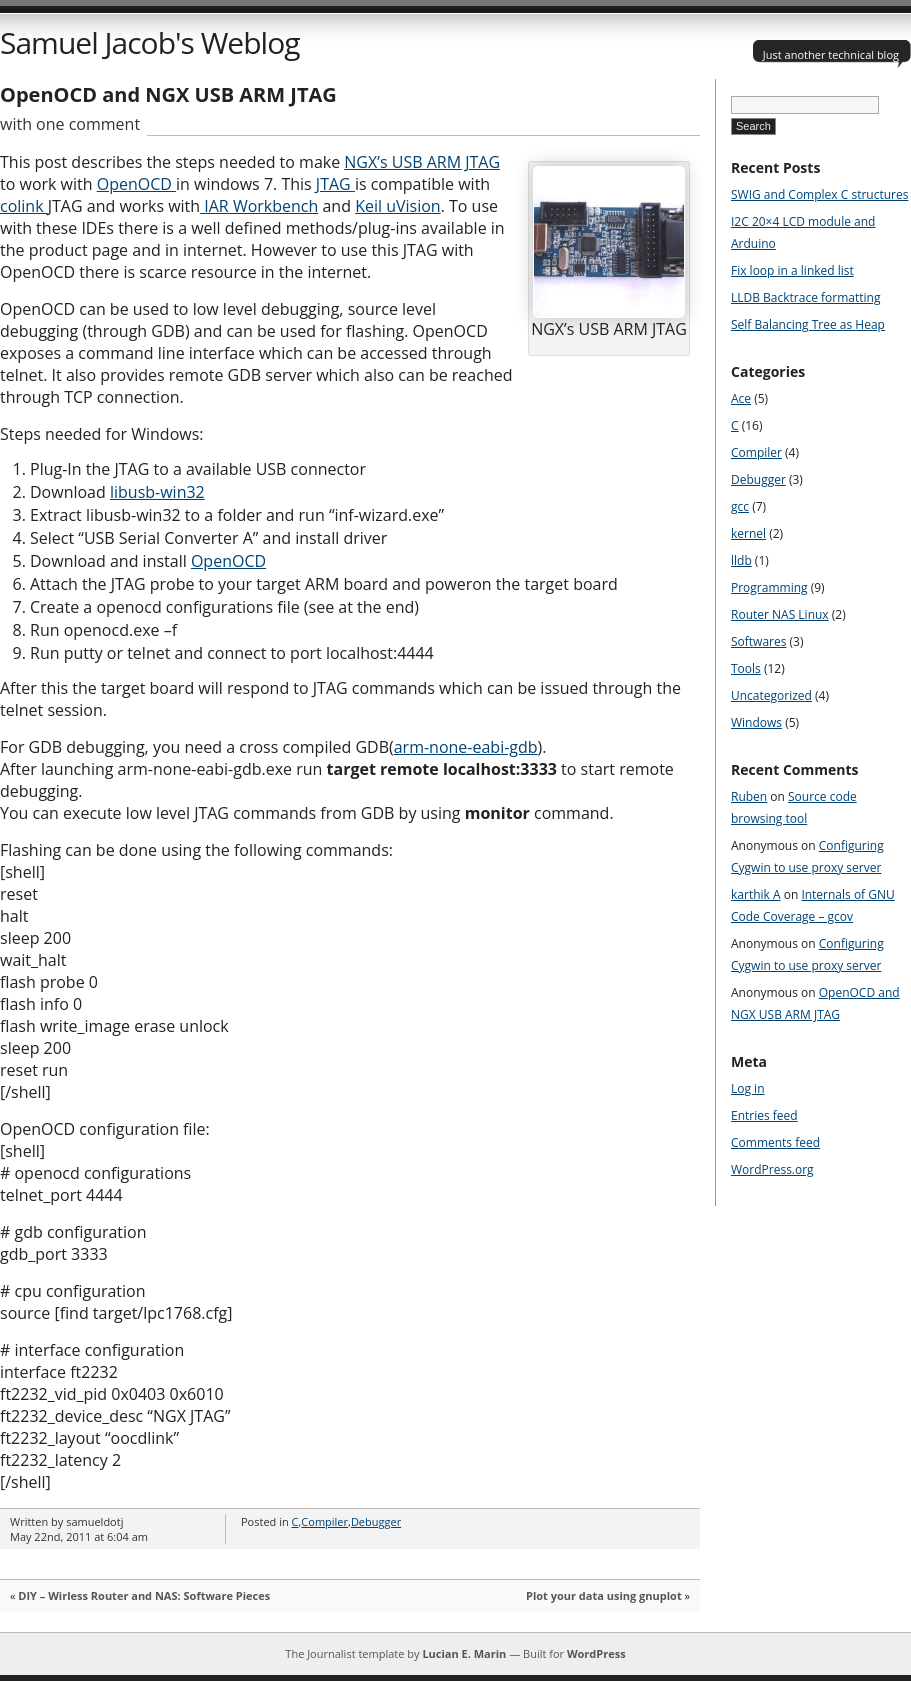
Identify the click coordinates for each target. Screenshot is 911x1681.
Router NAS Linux (780, 614)
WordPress (596, 1653)
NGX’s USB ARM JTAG (422, 162)
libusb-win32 (157, 492)
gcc (740, 506)
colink (24, 206)
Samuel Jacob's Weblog (149, 42)
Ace (741, 398)
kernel (748, 533)
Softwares (758, 641)
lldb (741, 560)
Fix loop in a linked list (792, 270)
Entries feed (764, 1115)
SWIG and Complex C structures (819, 194)
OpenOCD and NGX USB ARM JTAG (168, 94)
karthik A (756, 894)
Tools (746, 668)
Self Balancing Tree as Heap (808, 324)
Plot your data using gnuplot (604, 1595)
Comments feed (775, 1142)
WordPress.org (772, 1169)
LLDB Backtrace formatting (805, 297)
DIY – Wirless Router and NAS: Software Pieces (144, 1595)
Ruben (749, 796)
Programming (769, 587)
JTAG (335, 184)
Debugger (376, 1521)
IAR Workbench (259, 206)
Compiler (324, 1521)
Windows (756, 722)
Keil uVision (398, 206)
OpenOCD (136, 184)
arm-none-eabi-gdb (466, 747)
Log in (748, 1088)
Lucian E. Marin (464, 1653)
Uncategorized (771, 695)
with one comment (70, 124)
